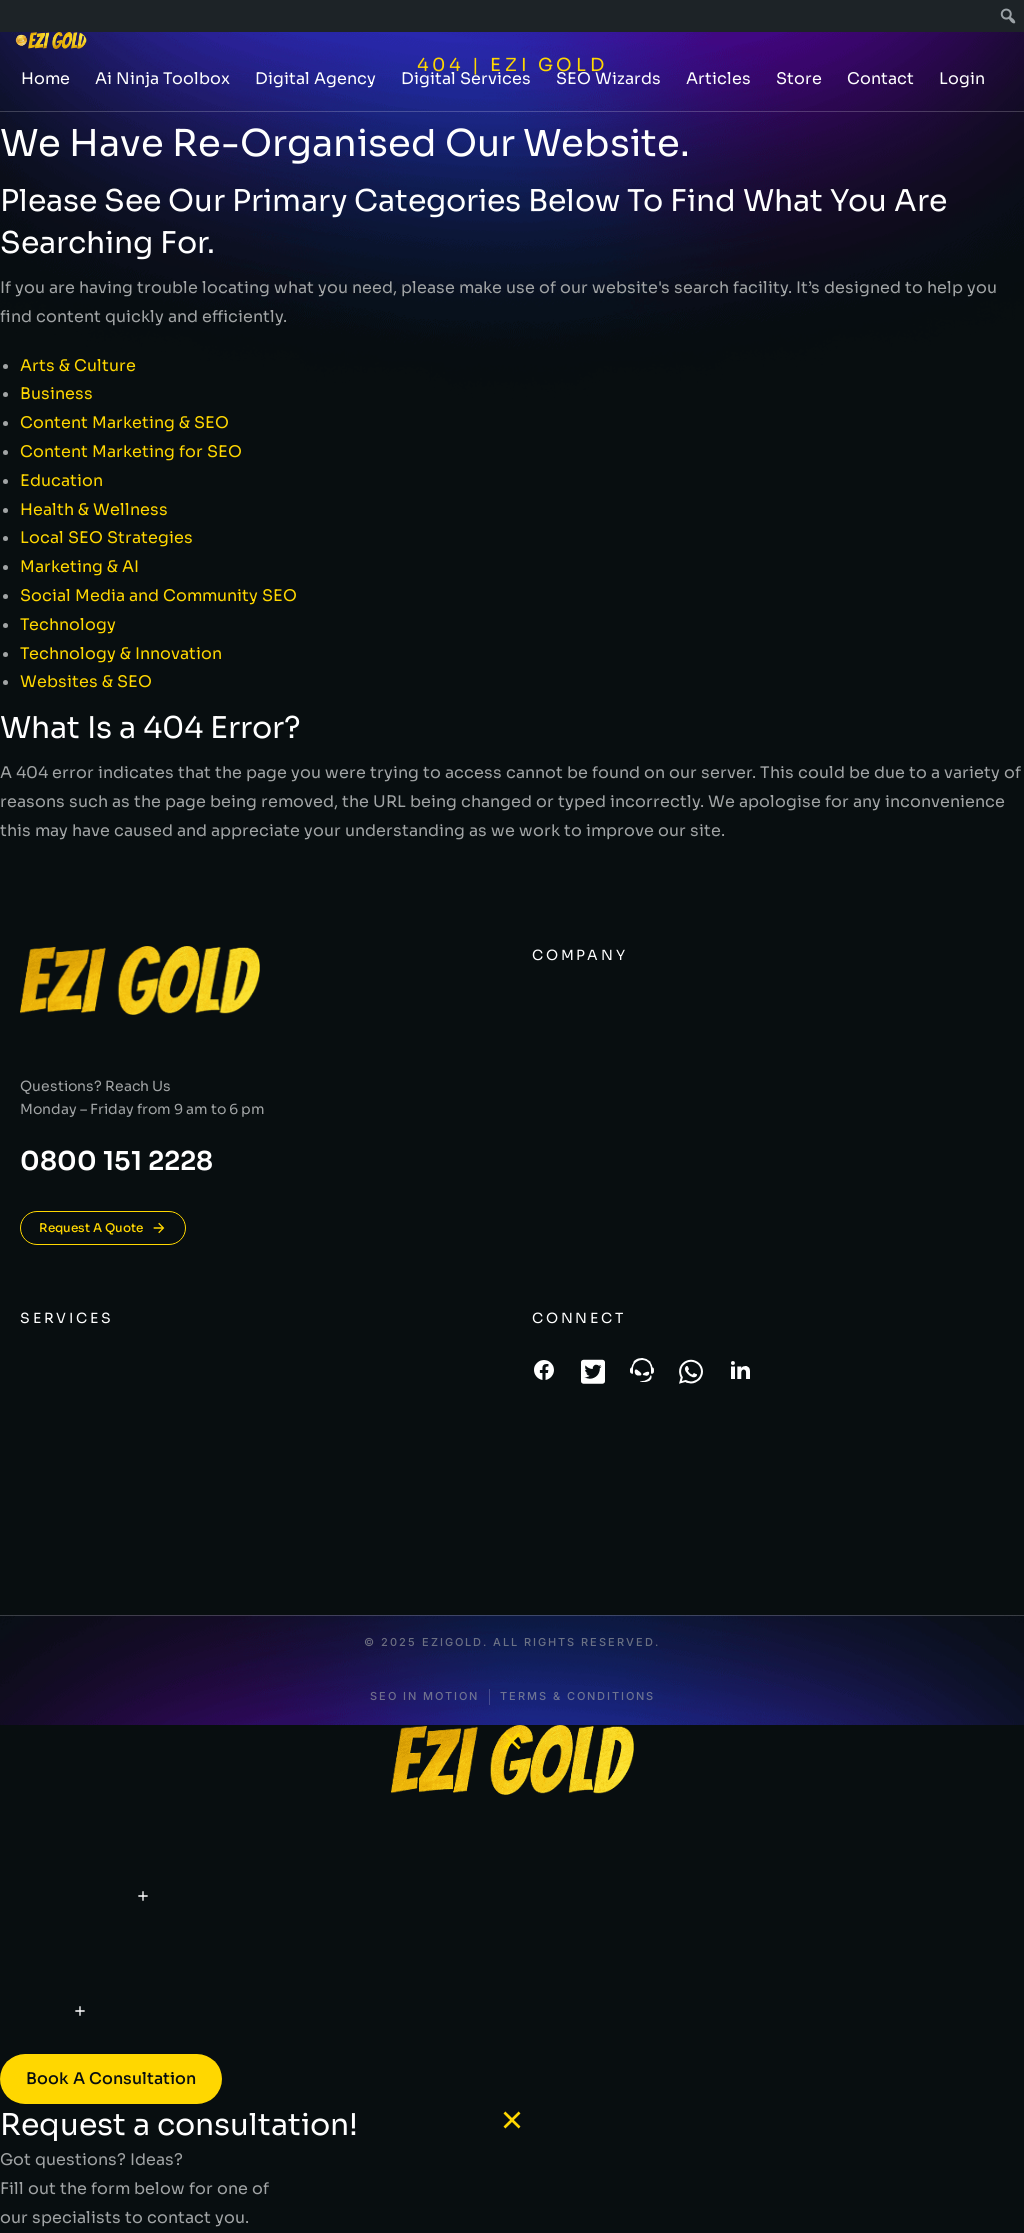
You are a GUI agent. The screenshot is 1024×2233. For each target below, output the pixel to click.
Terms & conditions (577, 1696)
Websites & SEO (86, 681)
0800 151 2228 (116, 1161)
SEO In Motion (424, 1696)
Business (56, 393)
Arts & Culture (78, 365)
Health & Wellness (94, 509)
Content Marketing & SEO (124, 422)
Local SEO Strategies (106, 537)
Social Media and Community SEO (158, 595)
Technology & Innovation (121, 653)
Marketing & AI (79, 566)
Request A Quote (103, 1228)
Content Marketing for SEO (131, 451)
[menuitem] (1008, 16)
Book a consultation (111, 2078)
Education (61, 480)
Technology (68, 624)
